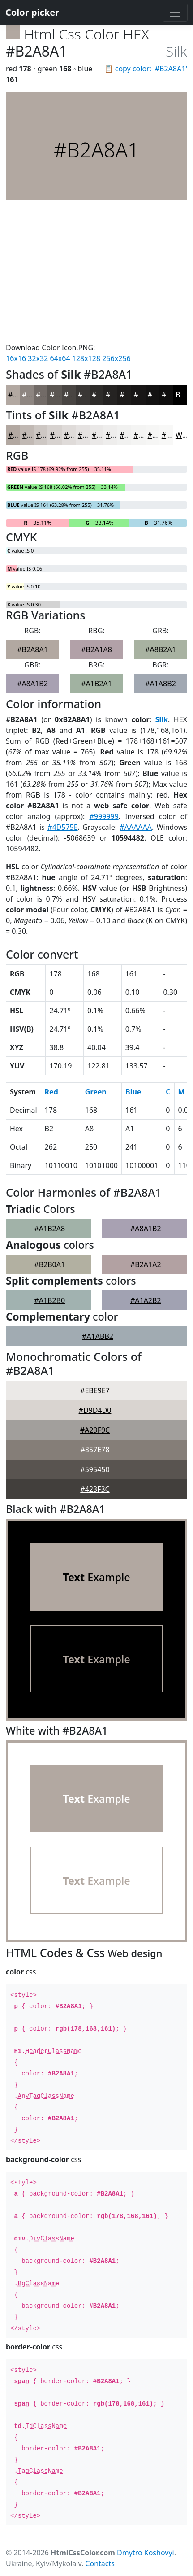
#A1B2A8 (49, 1229)
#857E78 (95, 1450)
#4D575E (62, 827)
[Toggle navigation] (175, 13)
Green (96, 1092)
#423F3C (94, 1489)
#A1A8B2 (160, 684)
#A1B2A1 (96, 684)
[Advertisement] (96, 271)
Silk (161, 719)
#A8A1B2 (32, 684)
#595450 (94, 1469)
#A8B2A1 (160, 649)
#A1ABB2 (97, 1336)
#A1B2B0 (49, 1300)
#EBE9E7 (95, 1390)
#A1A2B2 (145, 1300)
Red (51, 1092)
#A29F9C (95, 1430)
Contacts (100, 2563)
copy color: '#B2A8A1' (151, 69)
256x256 (116, 358)
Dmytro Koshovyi (145, 2553)
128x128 (86, 358)
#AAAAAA (136, 827)
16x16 (16, 358)
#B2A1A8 (96, 649)
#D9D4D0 (95, 1410)
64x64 (60, 358)
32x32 (38, 358)
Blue (133, 1092)
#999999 (103, 816)
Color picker (32, 12)
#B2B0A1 (49, 1264)
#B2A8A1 (32, 649)
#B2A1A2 (145, 1264)
